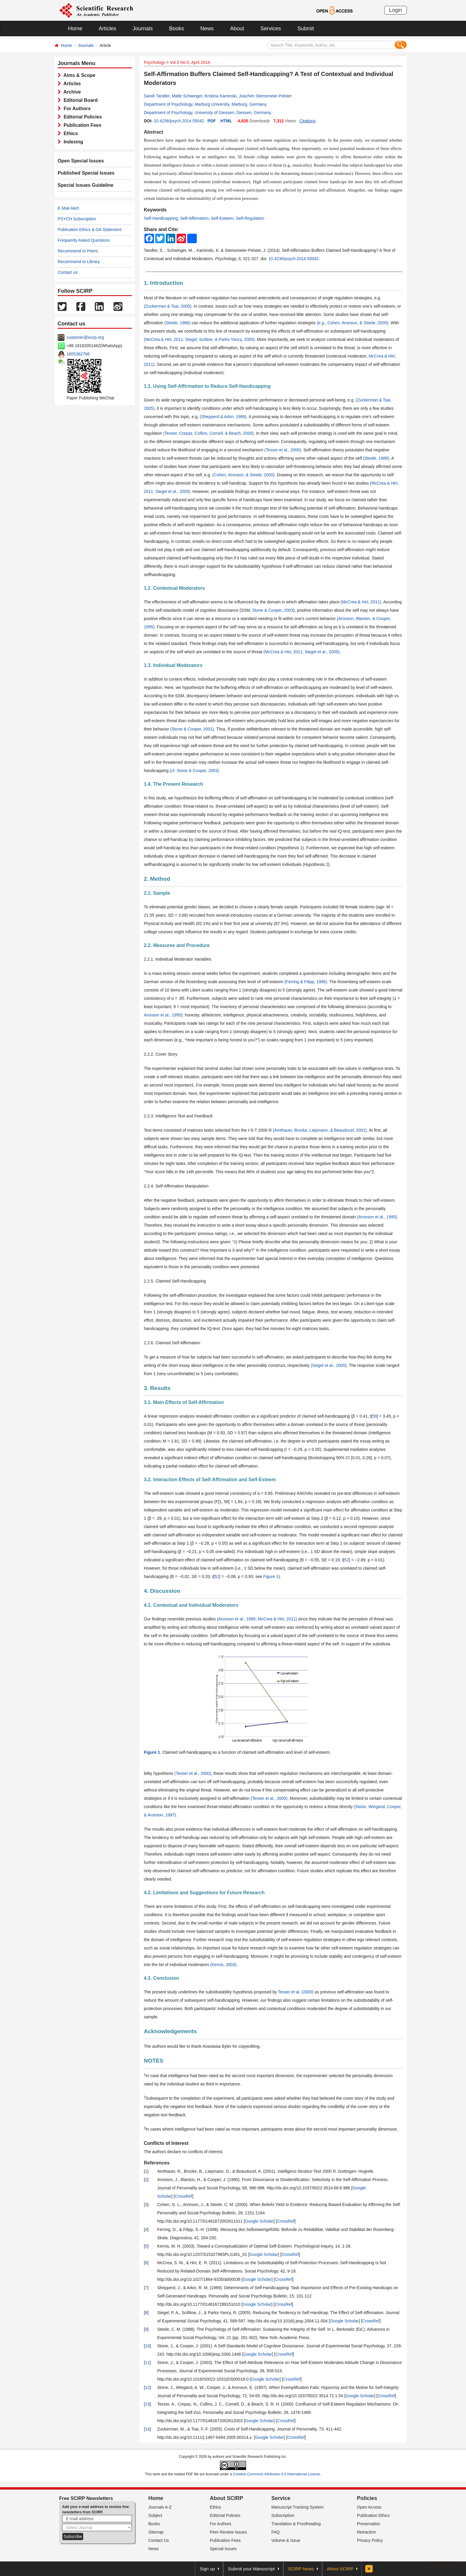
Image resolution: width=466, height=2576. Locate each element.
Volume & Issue (285, 2540)
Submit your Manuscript (251, 2568)
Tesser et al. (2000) (296, 1992)
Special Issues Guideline (86, 185)
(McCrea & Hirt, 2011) (361, 602)
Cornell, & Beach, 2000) (232, 433)
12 (147, 2387)
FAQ (275, 2532)
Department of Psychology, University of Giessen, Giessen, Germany (207, 112)
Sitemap (155, 2532)
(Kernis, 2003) (223, 1964)
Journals (143, 28)
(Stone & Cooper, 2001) (192, 729)
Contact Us (158, 2540)
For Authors (76, 108)
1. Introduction (163, 283)
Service (280, 2498)
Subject (155, 2515)
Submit (305, 28)
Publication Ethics (373, 2515)
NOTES (153, 2061)
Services (270, 28)
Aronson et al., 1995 (162, 1015)
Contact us (68, 272)
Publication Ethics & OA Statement (90, 229)
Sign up (207, 2568)
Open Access (369, 2507)
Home (75, 28)
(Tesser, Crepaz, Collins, (185, 433)
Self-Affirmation (194, 218)
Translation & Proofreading (296, 2523)
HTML (226, 120)
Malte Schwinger (187, 96)
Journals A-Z (160, 2507)
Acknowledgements (170, 2031)
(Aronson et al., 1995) (377, 1217)
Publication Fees (81, 125)
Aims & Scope (78, 75)
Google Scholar (259, 2221)
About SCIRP (226, 2498)
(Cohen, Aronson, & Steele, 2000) (243, 474)
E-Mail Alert (68, 208)
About (237, 28)
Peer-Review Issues (228, 2532)
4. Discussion (162, 1591)
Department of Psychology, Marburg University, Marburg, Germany (205, 104)
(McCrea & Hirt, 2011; (164, 339)
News (207, 28)
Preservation (368, 2523)
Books (176, 28)
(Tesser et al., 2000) (283, 449)
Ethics (69, 133)
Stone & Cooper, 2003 (272, 610)
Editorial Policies (81, 116)
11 (147, 2362)
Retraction (366, 2532)
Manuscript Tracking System (297, 2507)
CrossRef (183, 2196)
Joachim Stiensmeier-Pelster (265, 96)
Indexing (72, 141)
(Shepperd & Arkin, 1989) (223, 416)
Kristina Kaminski (220, 96)
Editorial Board (79, 100)
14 (147, 2429)
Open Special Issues (81, 160)
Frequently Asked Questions (84, 240)
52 (346, 1559)
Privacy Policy (370, 2540)
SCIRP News (301, 2568)
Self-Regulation (250, 218)
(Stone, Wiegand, (370, 1806)
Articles (107, 28)
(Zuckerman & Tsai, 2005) (167, 306)
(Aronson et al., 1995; (237, 1619)
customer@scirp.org (85, 337)
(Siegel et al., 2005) (329, 1365)
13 (147, 2404)
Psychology (154, 62)
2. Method (157, 879)
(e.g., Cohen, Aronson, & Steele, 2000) (352, 322)
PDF (211, 120)
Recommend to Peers (78, 251)
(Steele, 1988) (177, 322)
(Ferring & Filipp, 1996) (305, 981)
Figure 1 (270, 1576)
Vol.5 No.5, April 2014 (190, 62)
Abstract (153, 132)
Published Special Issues (86, 172)
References (156, 2162)
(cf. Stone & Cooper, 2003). (195, 770)
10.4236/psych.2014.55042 (179, 120)
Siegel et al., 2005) (172, 491)
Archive (71, 91)
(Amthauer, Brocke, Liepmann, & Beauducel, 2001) (320, 1130)
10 (147, 2345)
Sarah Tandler (156, 96)
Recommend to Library (79, 261)
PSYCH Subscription (77, 218)
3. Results (157, 1388)
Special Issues (223, 2548)
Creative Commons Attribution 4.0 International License (276, 2474)
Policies (367, 2498)
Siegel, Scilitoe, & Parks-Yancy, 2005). (220, 339)
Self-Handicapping (161, 218)
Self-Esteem (222, 218)
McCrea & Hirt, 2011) (277, 1619)
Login (395, 10)
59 (374, 1416)
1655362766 (78, 354)
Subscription (282, 2515)
